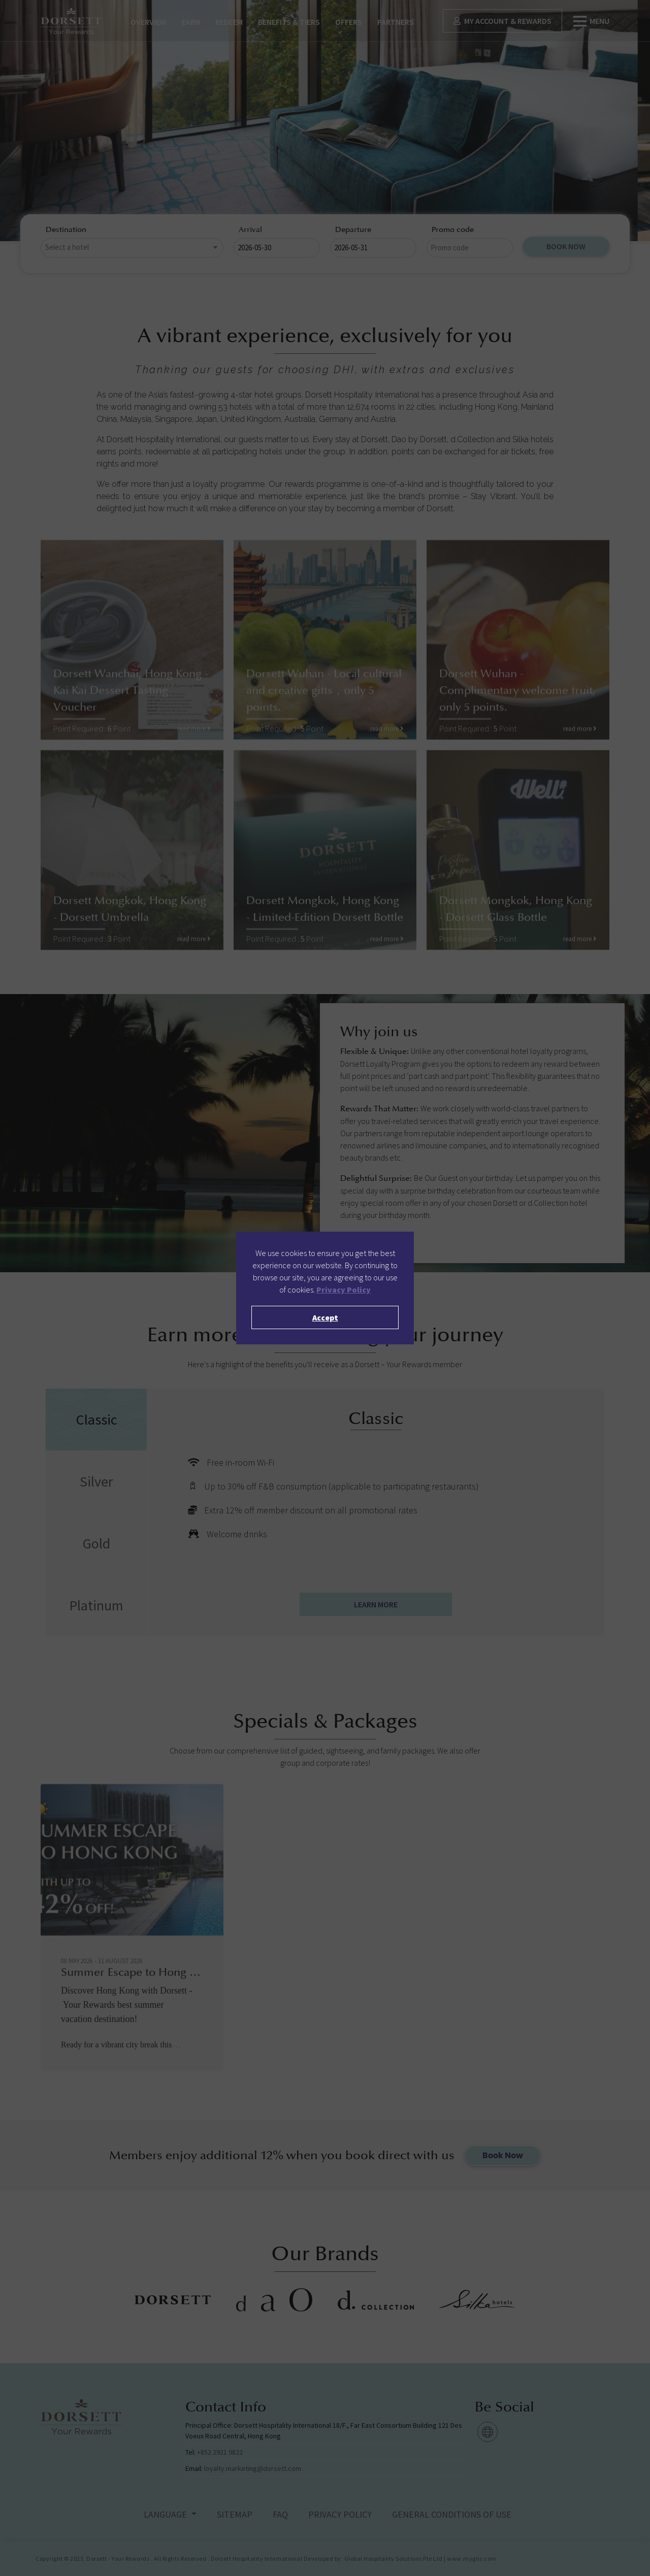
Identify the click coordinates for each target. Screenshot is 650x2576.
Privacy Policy (343, 1289)
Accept (325, 1317)
